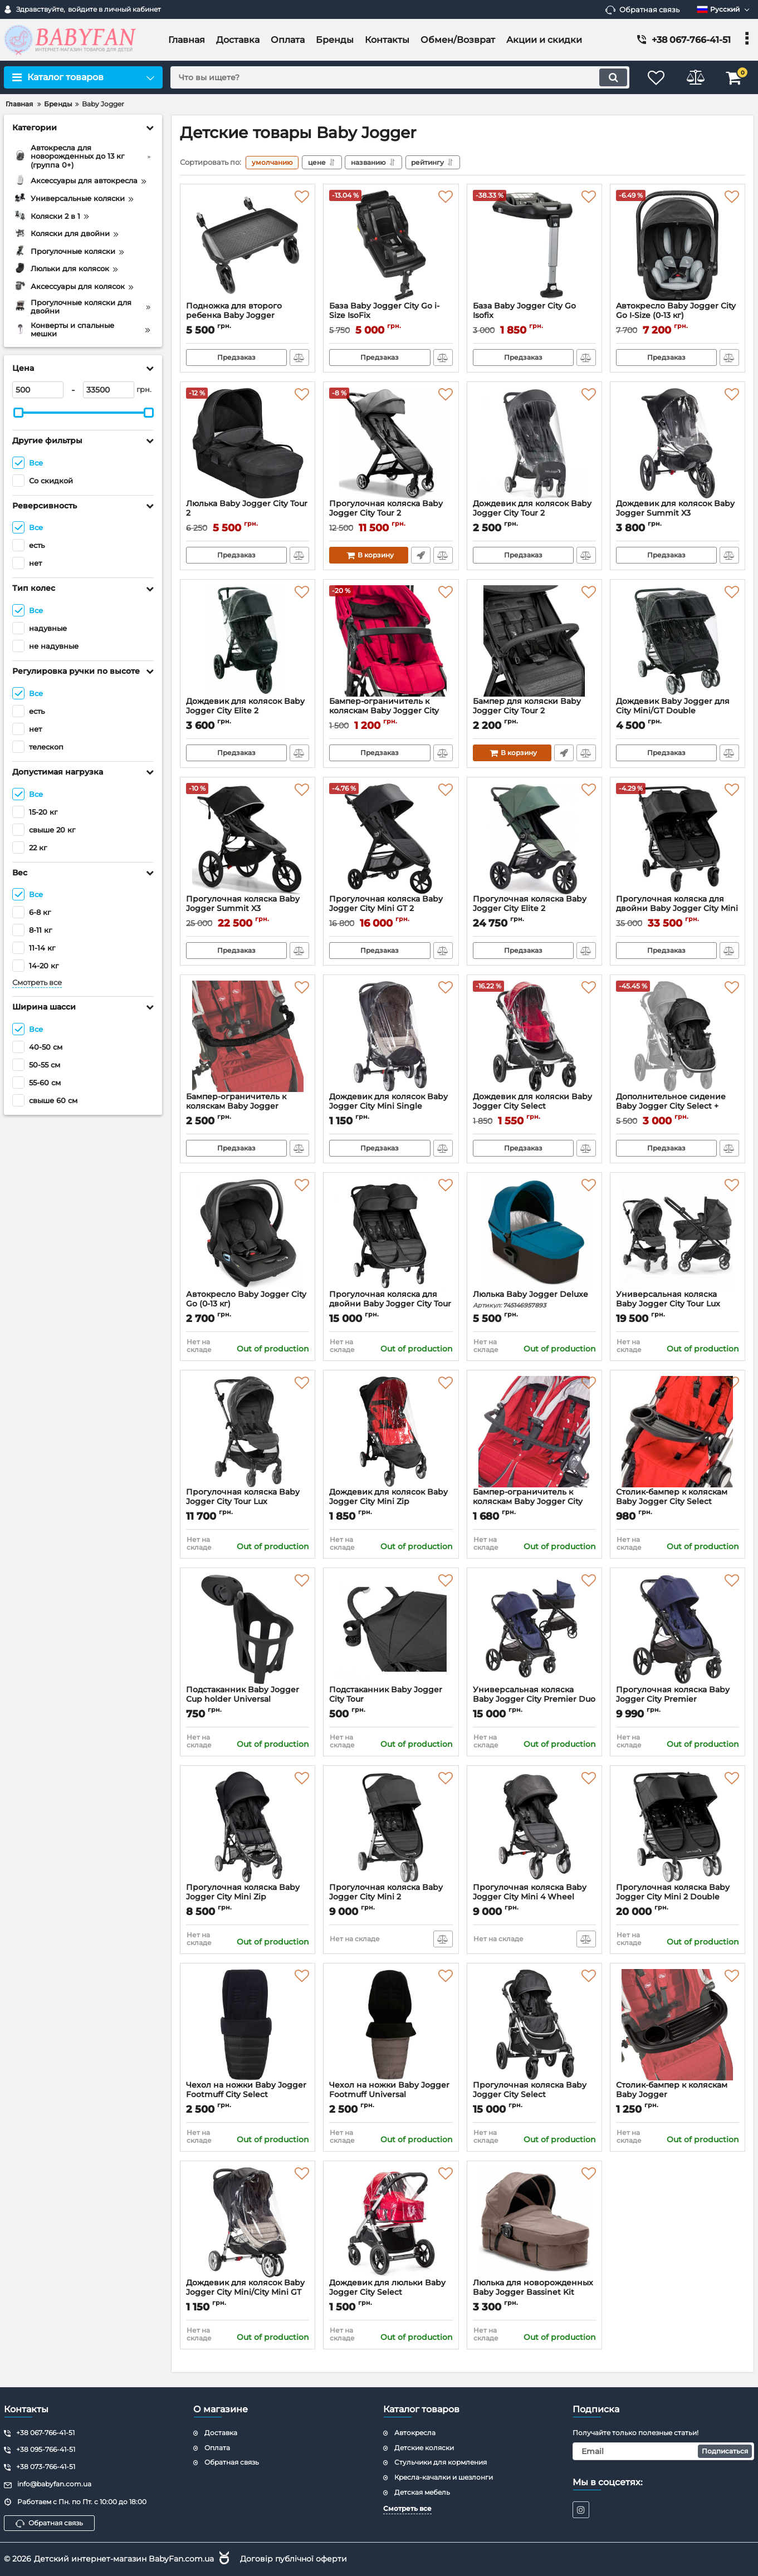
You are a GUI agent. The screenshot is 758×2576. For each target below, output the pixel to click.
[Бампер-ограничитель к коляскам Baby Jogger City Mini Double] (534, 1431)
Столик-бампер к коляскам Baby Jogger (677, 2094)
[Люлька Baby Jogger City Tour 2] (247, 443)
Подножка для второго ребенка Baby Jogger (247, 315)
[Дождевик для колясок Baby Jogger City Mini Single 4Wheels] (390, 1036)
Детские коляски (424, 2447)
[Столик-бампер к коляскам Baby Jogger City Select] (677, 1431)
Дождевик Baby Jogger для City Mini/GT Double (677, 711)
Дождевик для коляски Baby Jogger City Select (534, 1106)
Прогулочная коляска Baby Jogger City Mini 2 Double (677, 1897)
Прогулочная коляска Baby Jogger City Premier (677, 1699)
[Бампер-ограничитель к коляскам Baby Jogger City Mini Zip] (390, 641)
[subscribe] (663, 2451)
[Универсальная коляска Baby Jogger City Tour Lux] (677, 1234)
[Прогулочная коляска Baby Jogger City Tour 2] (390, 443)
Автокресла (415, 2432)
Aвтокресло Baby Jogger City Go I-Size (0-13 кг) (677, 315)
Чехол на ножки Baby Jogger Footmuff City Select (247, 2094)
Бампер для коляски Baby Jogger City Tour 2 (534, 711)
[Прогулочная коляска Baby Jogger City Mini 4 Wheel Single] (534, 1827)
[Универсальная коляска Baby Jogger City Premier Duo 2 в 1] (534, 1629)
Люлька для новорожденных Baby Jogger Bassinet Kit (534, 2292)
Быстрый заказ (421, 555)
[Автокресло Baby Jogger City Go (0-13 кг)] (247, 1234)
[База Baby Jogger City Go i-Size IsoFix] (390, 245)
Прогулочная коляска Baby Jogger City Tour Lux (247, 1501)
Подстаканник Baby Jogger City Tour (390, 1699)
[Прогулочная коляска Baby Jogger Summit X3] (247, 838)
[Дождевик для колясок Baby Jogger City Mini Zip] (390, 1431)
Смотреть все (37, 982)
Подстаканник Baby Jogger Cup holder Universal (247, 1699)
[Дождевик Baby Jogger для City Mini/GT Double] (677, 641)
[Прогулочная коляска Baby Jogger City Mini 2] (390, 1827)
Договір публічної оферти (293, 2559)
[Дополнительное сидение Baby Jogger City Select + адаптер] (677, 1036)
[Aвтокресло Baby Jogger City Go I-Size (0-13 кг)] (677, 245)
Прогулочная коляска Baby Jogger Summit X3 (247, 908)
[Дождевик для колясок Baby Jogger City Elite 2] (247, 641)
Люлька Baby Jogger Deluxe (534, 1299)
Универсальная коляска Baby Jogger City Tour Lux (668, 1299)
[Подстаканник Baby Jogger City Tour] (390, 1629)
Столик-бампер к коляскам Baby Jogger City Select (677, 1501)
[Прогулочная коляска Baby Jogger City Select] (534, 2024)
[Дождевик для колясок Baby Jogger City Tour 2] (534, 443)
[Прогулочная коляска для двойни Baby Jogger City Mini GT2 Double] (677, 838)
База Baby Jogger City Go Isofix (534, 315)
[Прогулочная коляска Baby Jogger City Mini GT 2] (390, 838)
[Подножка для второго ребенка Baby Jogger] (247, 245)
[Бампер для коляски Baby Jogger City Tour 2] (534, 641)
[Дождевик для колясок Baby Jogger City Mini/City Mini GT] (247, 2222)
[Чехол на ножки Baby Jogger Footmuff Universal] (390, 2024)
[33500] (108, 389)
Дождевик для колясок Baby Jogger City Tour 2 (534, 513)
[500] (37, 389)
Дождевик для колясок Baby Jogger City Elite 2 (247, 711)
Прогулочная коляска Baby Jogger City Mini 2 (390, 1897)
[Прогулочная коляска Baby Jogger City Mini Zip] (247, 1827)
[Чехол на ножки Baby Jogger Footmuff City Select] (247, 2024)
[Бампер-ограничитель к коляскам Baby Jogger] (247, 1036)
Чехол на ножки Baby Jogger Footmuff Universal (390, 2094)
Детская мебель (422, 2492)
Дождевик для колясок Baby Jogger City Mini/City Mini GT (247, 2292)
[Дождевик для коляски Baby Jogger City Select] (534, 1036)
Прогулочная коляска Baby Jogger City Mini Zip (247, 1897)
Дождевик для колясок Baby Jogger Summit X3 (677, 513)
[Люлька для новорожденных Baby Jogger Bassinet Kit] (534, 2222)
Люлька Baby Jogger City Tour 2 (247, 513)
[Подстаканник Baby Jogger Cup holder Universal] (247, 1629)
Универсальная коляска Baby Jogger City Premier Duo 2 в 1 (534, 1699)
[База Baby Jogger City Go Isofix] (534, 245)
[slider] (18, 413)
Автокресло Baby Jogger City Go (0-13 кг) (247, 1304)
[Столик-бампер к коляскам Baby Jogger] (677, 2024)
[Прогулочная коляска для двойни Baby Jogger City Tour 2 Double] (390, 1234)
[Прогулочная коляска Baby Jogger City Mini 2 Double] (677, 1827)
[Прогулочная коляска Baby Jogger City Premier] (677, 1629)
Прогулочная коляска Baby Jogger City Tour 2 (390, 513)
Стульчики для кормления (440, 2462)
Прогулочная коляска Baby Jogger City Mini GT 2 (390, 908)
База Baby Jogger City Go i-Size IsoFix (390, 315)
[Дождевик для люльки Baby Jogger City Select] (390, 2222)
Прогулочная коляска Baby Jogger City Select (534, 2094)
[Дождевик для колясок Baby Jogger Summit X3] (677, 443)
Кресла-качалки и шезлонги (443, 2477)
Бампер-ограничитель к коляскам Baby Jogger (247, 1106)
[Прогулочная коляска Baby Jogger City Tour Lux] (247, 1431)
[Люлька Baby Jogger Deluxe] (534, 1234)
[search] (399, 77)
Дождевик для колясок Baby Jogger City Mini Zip (390, 1501)
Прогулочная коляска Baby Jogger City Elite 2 (534, 908)
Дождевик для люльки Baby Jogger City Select (390, 2292)
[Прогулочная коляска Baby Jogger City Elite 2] (534, 838)
